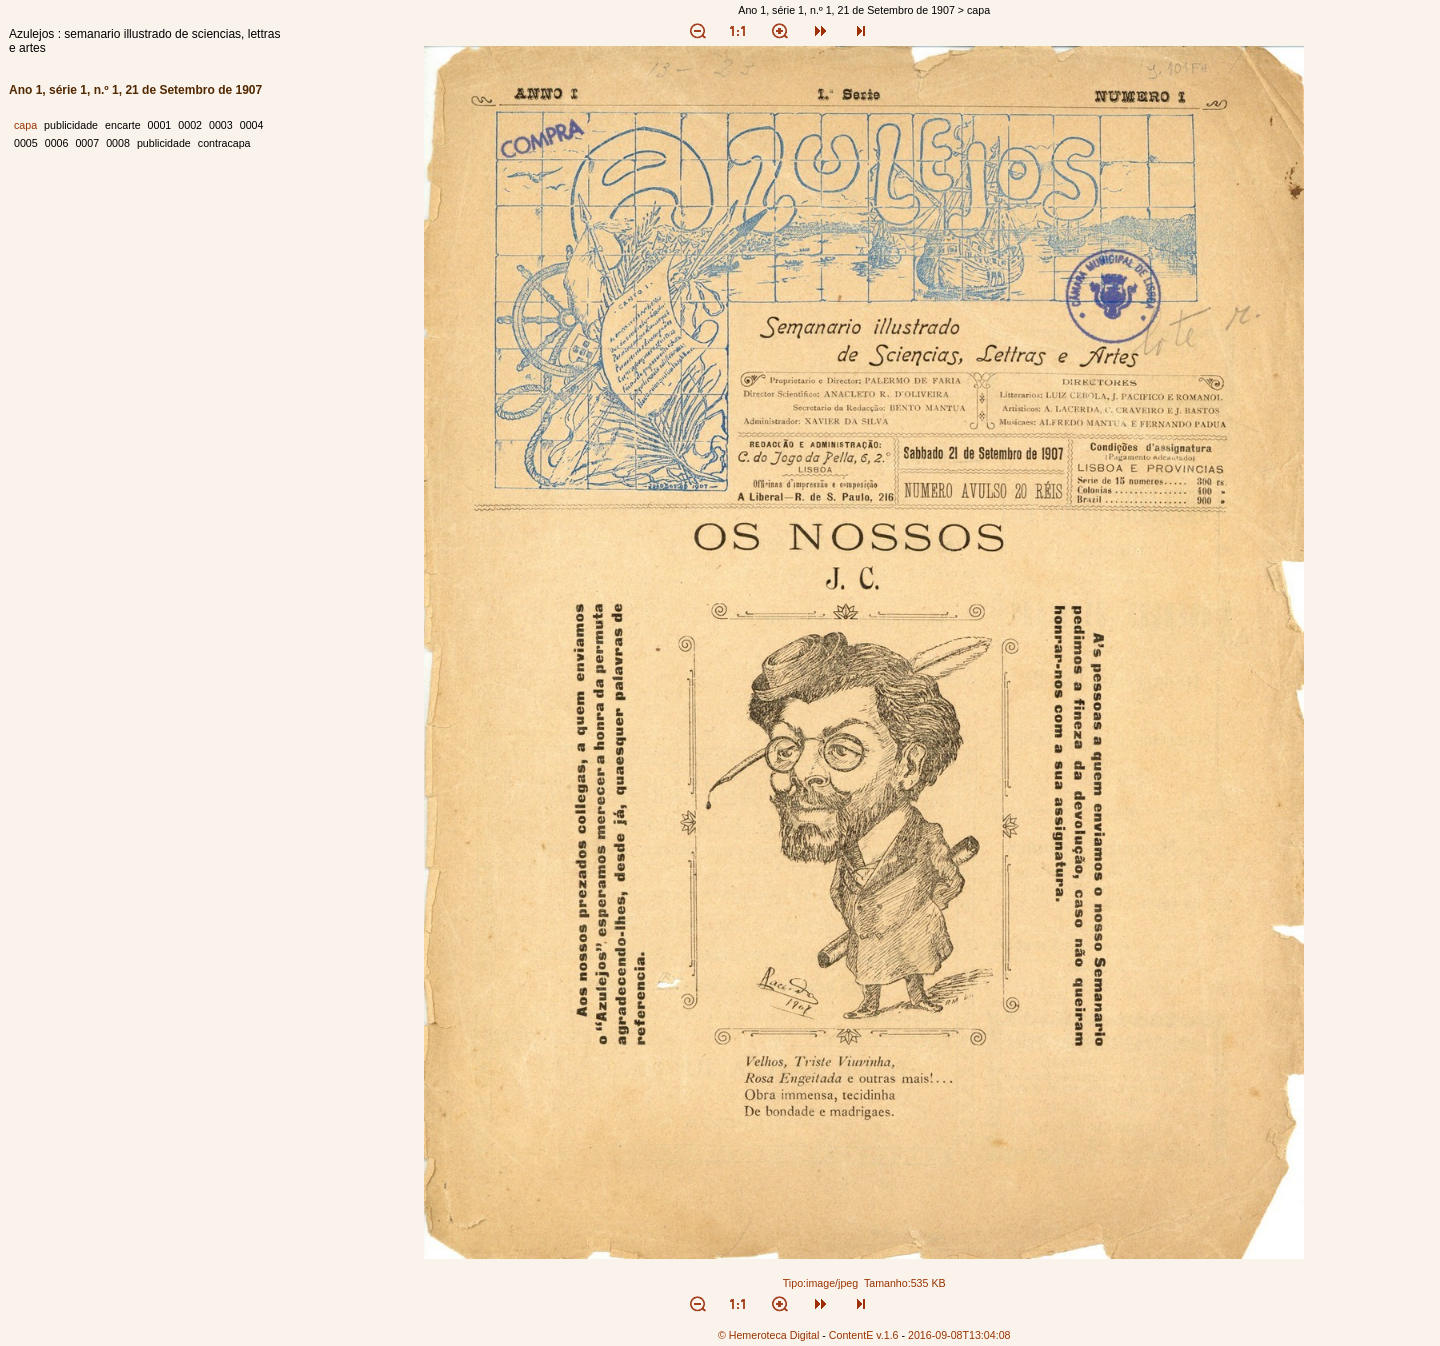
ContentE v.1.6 (864, 1335)
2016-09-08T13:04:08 (959, 1335)
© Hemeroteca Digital (768, 1335)
